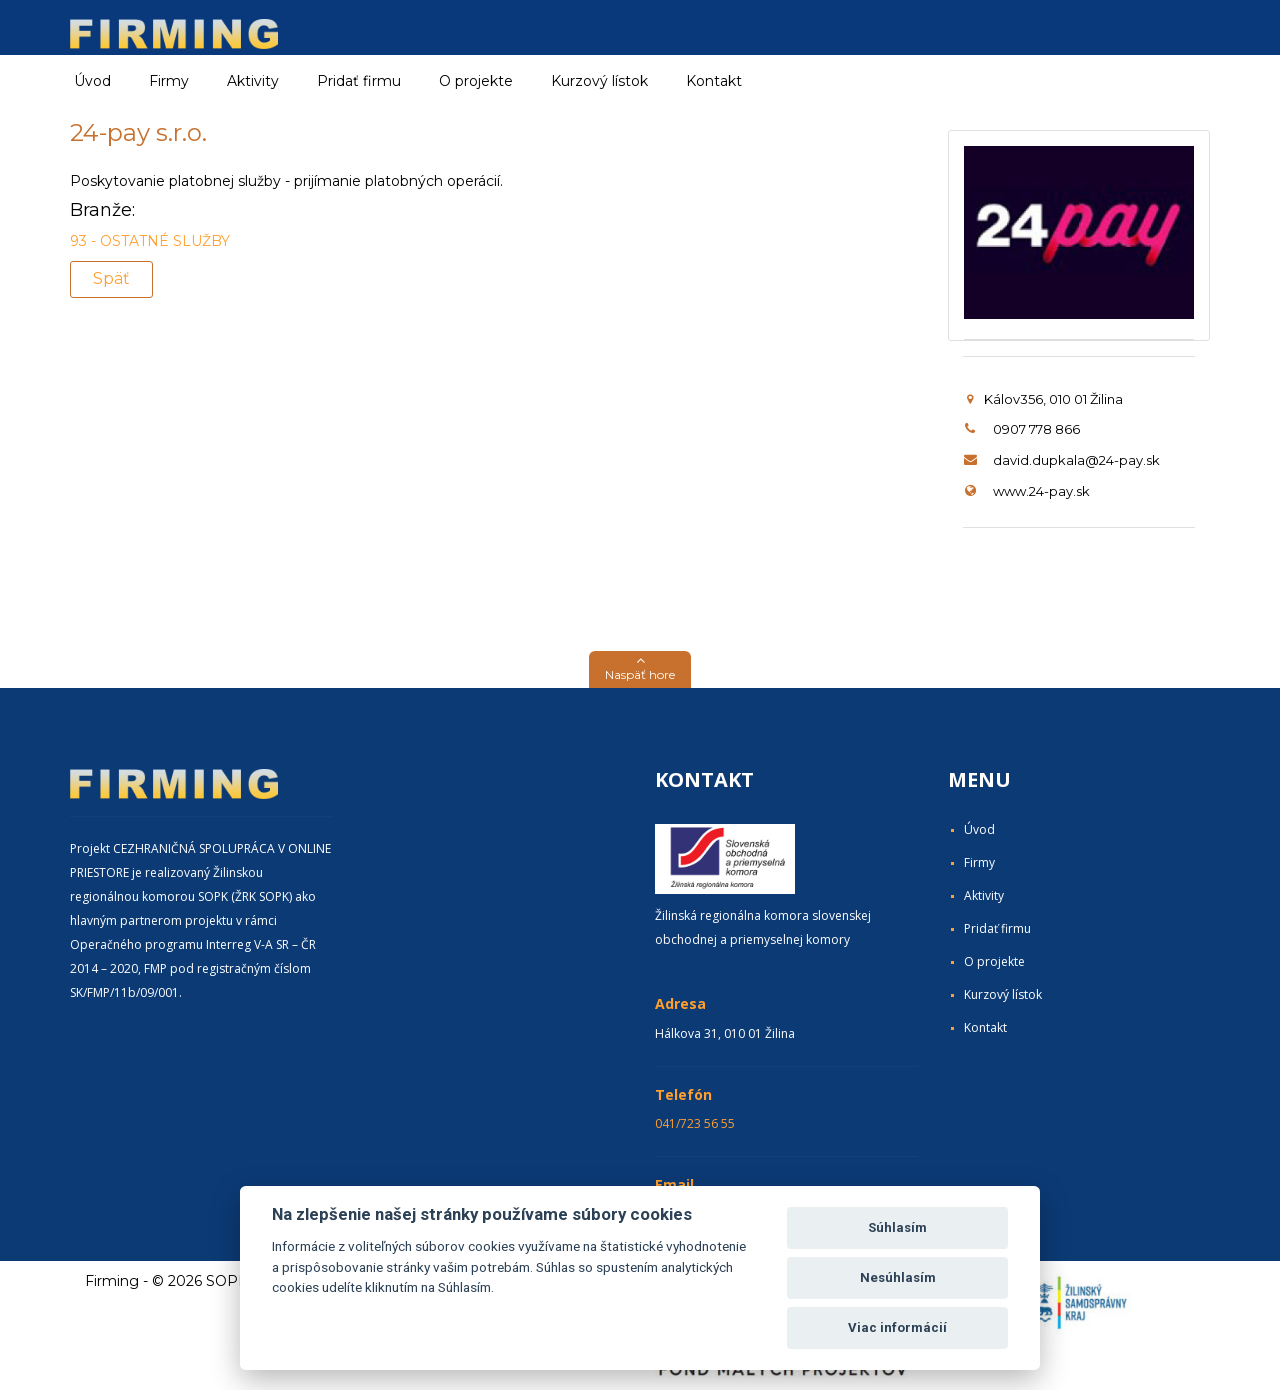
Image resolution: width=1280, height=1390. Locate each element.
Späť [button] (111, 278)
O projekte (476, 81)
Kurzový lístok (599, 81)
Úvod (92, 81)
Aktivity (984, 895)
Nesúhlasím (898, 1277)
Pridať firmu (359, 81)
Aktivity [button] (253, 81)
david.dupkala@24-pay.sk (1076, 460)
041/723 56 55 (695, 1123)
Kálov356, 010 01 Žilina (1045, 399)
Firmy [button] (169, 81)
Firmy (979, 862)
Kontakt (714, 81)
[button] (640, 669)
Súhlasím (897, 1227)
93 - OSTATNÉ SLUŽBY (150, 241)
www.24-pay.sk (1041, 491)
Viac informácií (897, 1327)
